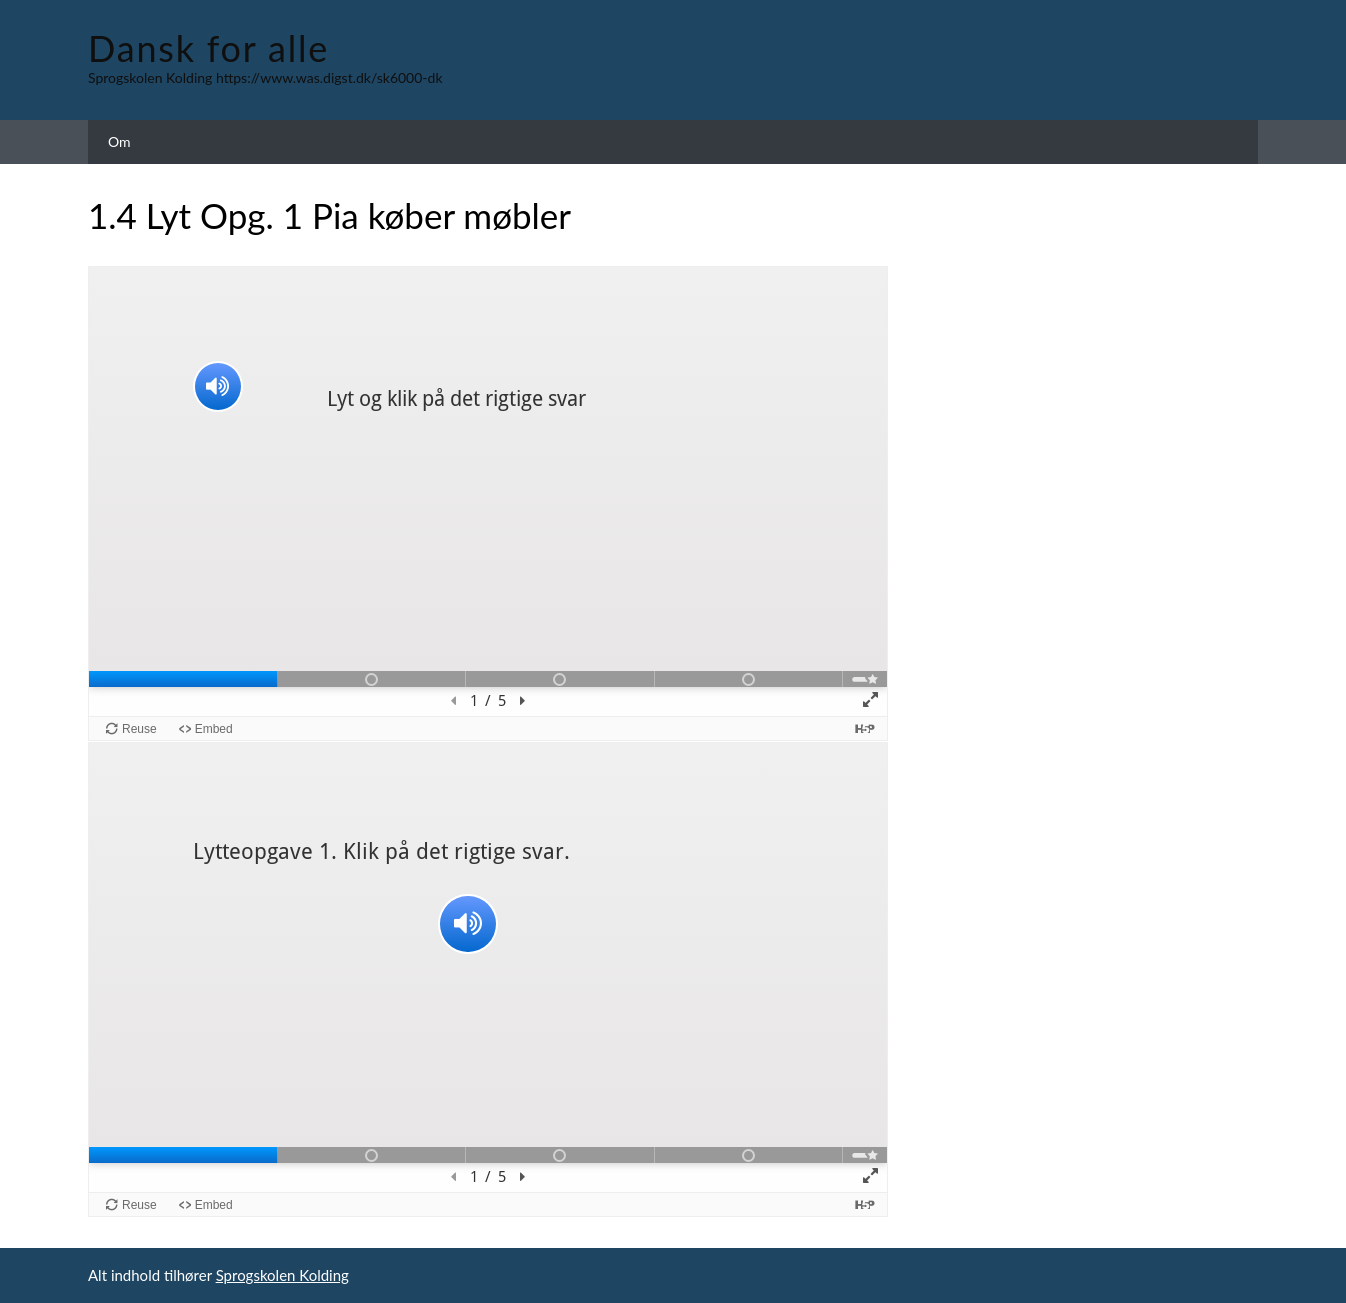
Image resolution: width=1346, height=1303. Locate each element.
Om (119, 141)
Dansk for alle (208, 48)
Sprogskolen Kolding (282, 1275)
